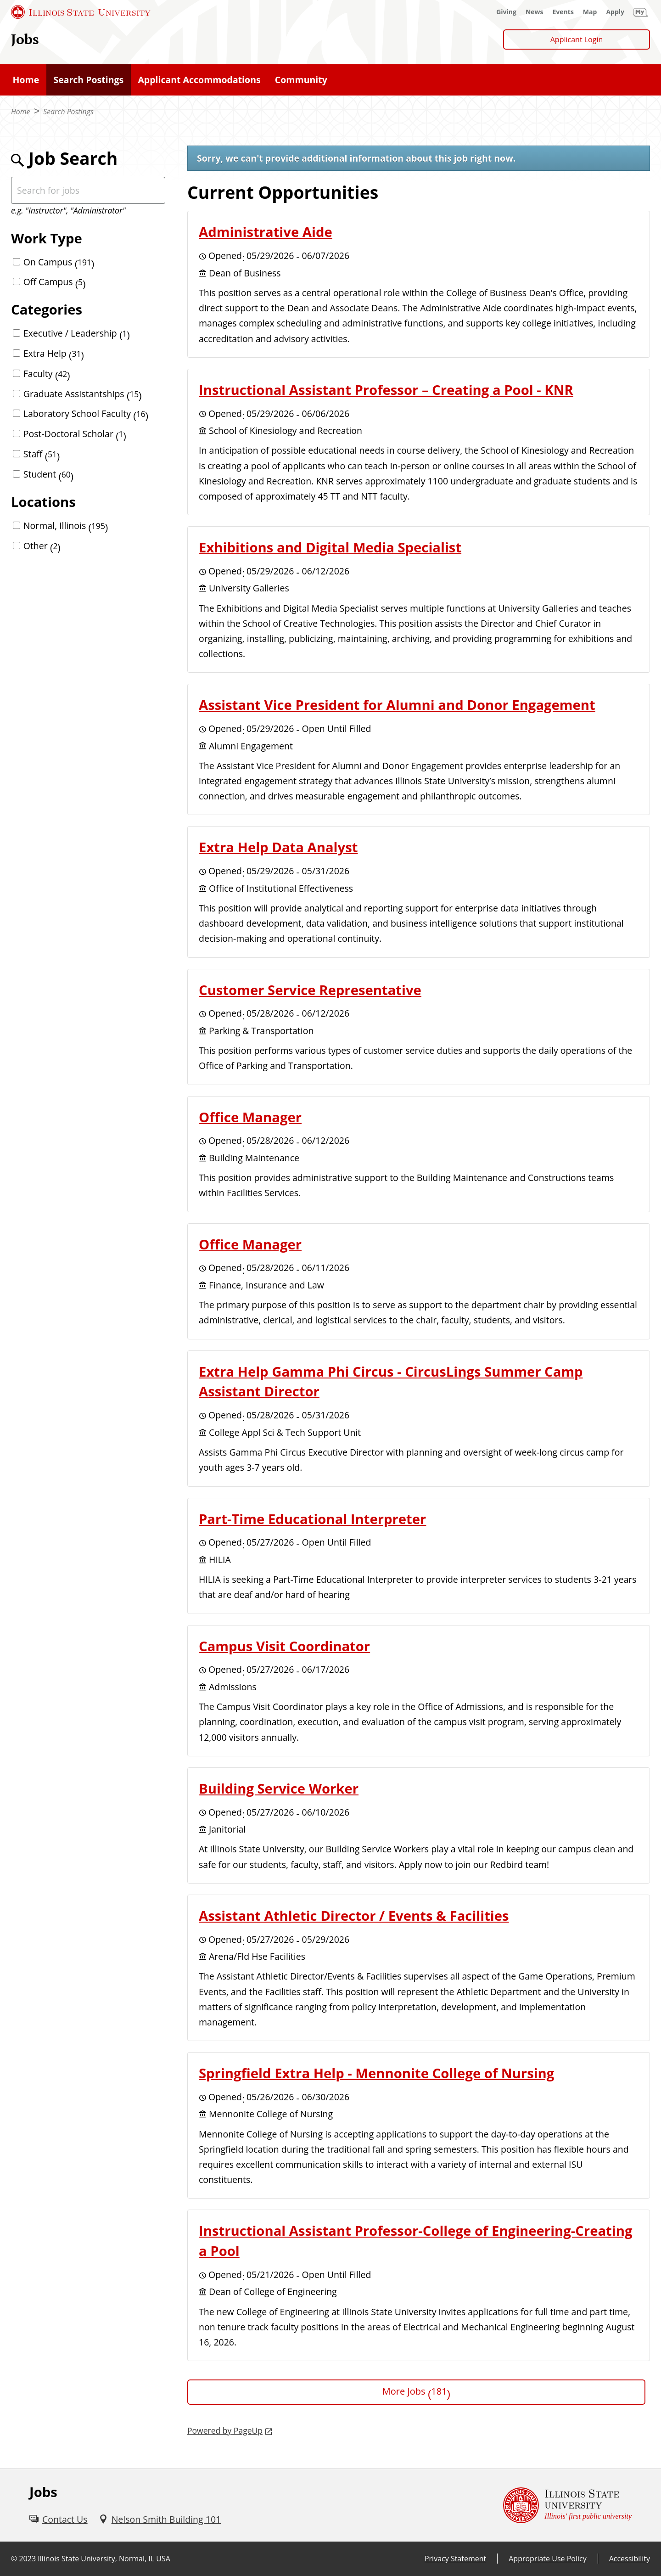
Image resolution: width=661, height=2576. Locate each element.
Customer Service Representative (310, 990)
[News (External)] (534, 12)
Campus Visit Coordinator (284, 1646)
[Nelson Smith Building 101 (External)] (160, 2519)
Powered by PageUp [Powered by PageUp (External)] (225, 2430)
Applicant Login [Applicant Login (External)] (576, 39)
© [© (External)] (14, 2559)
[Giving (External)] (506, 12)
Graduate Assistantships (82, 394)
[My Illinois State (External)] (641, 12)
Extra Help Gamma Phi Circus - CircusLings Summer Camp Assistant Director (391, 1381)
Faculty (46, 373)
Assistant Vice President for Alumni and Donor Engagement (397, 705)
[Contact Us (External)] (58, 2519)
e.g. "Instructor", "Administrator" (68, 210)
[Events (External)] (563, 12)
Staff (41, 454)
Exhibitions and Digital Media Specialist (330, 547)
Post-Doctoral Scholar (74, 433)
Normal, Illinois (65, 525)
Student (48, 474)
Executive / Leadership (76, 333)
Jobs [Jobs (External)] (25, 38)
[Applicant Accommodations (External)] (199, 80)
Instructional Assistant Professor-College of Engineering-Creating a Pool (415, 2241)
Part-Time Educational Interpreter (312, 1519)
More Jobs (416, 2391)
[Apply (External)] (615, 12)
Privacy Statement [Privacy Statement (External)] (455, 2559)
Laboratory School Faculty (86, 413)
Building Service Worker (279, 1788)
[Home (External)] (26, 80)
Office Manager (250, 1117)
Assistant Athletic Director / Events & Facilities (354, 1916)
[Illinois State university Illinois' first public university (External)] (567, 2505)
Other (42, 546)
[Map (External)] (590, 12)
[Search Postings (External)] (88, 80)
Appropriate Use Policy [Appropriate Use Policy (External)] (547, 2559)
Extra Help (53, 353)
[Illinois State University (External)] (81, 12)
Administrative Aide (265, 232)
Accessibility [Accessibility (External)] (629, 2559)
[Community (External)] (301, 80)
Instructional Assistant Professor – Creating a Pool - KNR (386, 390)
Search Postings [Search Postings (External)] (68, 112)
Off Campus (54, 282)
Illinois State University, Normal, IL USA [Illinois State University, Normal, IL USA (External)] (104, 2559)
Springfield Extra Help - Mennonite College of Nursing (376, 2073)
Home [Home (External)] (20, 112)
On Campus (59, 262)
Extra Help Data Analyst (278, 847)
